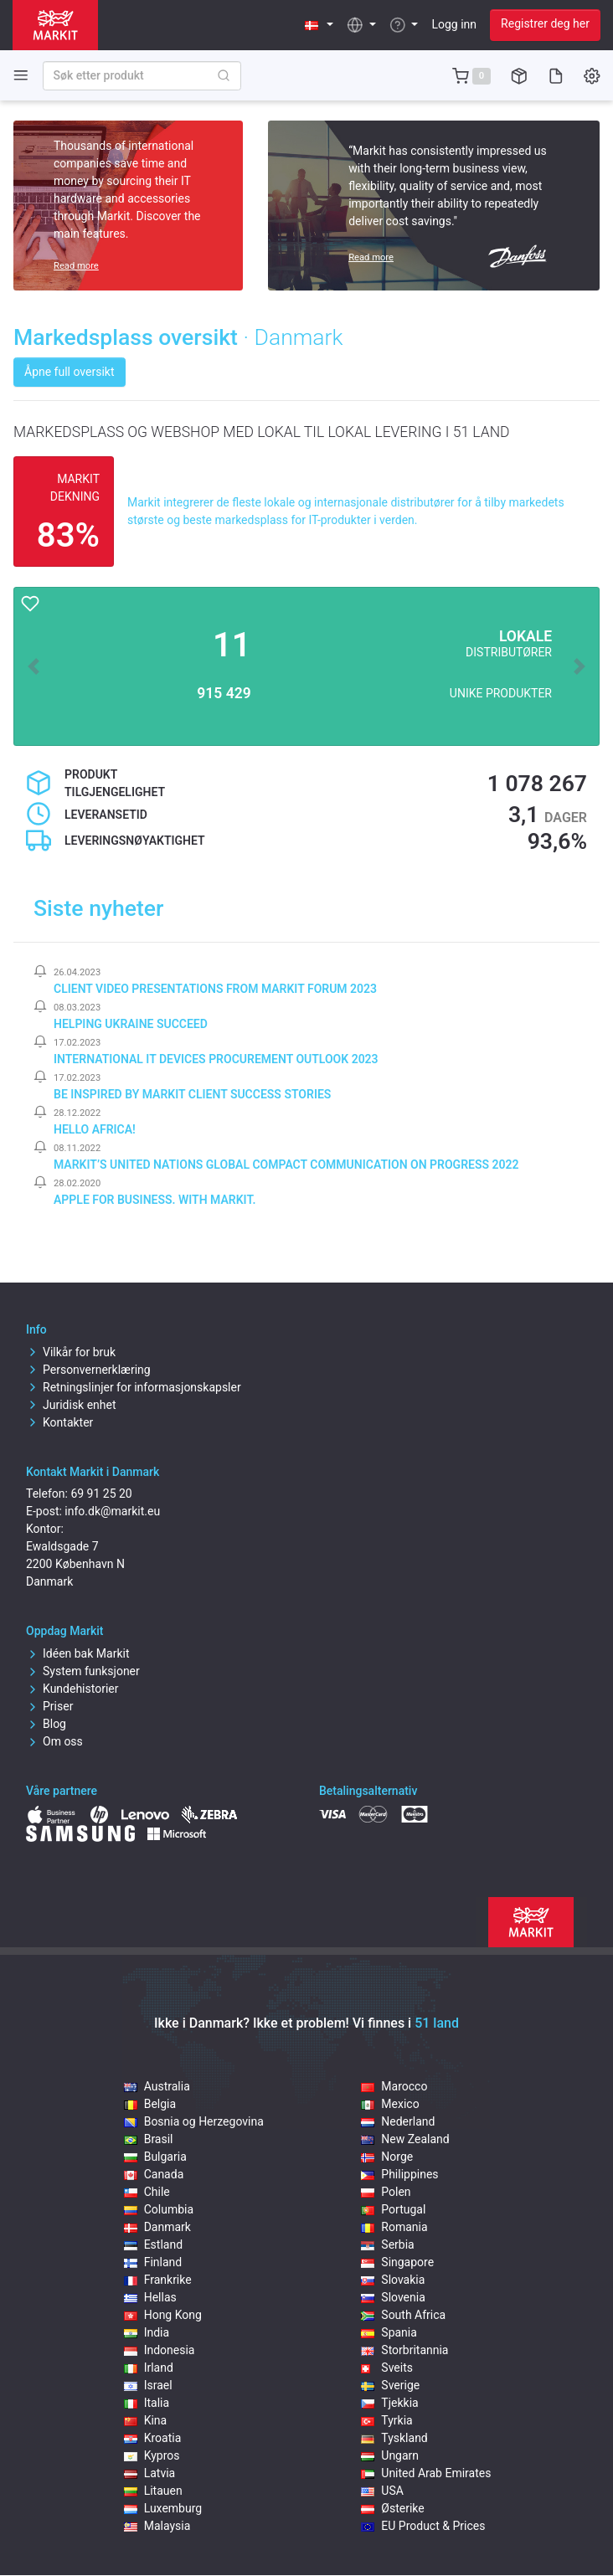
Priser (49, 1706)
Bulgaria (155, 2156)
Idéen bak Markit (77, 1653)
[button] (319, 24)
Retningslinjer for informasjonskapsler (133, 1387)
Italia (146, 2402)
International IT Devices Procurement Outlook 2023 (216, 1059)
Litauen (153, 2490)
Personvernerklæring (88, 1369)
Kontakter (59, 1422)
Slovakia (393, 2279)
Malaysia (157, 2525)
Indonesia (159, 2350)
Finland (153, 2262)
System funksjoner (83, 1671)
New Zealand (405, 2139)
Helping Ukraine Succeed (131, 1024)
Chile (147, 2191)
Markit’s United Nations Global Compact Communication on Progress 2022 (286, 1164)
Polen (385, 2191)
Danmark (157, 2227)
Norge (387, 2156)
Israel (148, 2385)
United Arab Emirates (426, 2473)
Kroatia (153, 2438)
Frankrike (158, 2279)
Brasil (148, 2139)
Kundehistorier (72, 1688)
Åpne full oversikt (69, 371)
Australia (157, 2086)
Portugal (393, 2209)
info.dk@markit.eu (112, 1511)
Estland (153, 2244)
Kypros (152, 2455)
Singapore (397, 2262)
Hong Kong (163, 2314)
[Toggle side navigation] (21, 74)
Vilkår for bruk (71, 1352)
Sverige (390, 2385)
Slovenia (393, 2297)
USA (382, 2490)
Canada (154, 2174)
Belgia (150, 2104)
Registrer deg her (545, 23)
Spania (389, 2332)
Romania (394, 2227)
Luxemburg (163, 2508)
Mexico (390, 2104)
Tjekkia (389, 2402)
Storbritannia (404, 2350)
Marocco (394, 2086)
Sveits (387, 2367)
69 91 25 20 (100, 1493)
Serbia (387, 2244)
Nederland (398, 2121)
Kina (145, 2420)
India (146, 2332)
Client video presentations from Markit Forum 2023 (215, 988)
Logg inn (453, 24)
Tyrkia (386, 2420)
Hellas (150, 2297)
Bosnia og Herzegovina (194, 2121)
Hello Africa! (95, 1129)
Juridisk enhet (71, 1404)
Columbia (158, 2209)
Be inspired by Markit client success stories (192, 1094)
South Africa (403, 2314)
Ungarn (390, 2455)
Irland (148, 2367)
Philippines (399, 2174)
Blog (46, 1723)
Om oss (54, 1741)
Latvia (150, 2473)
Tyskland (394, 2438)
